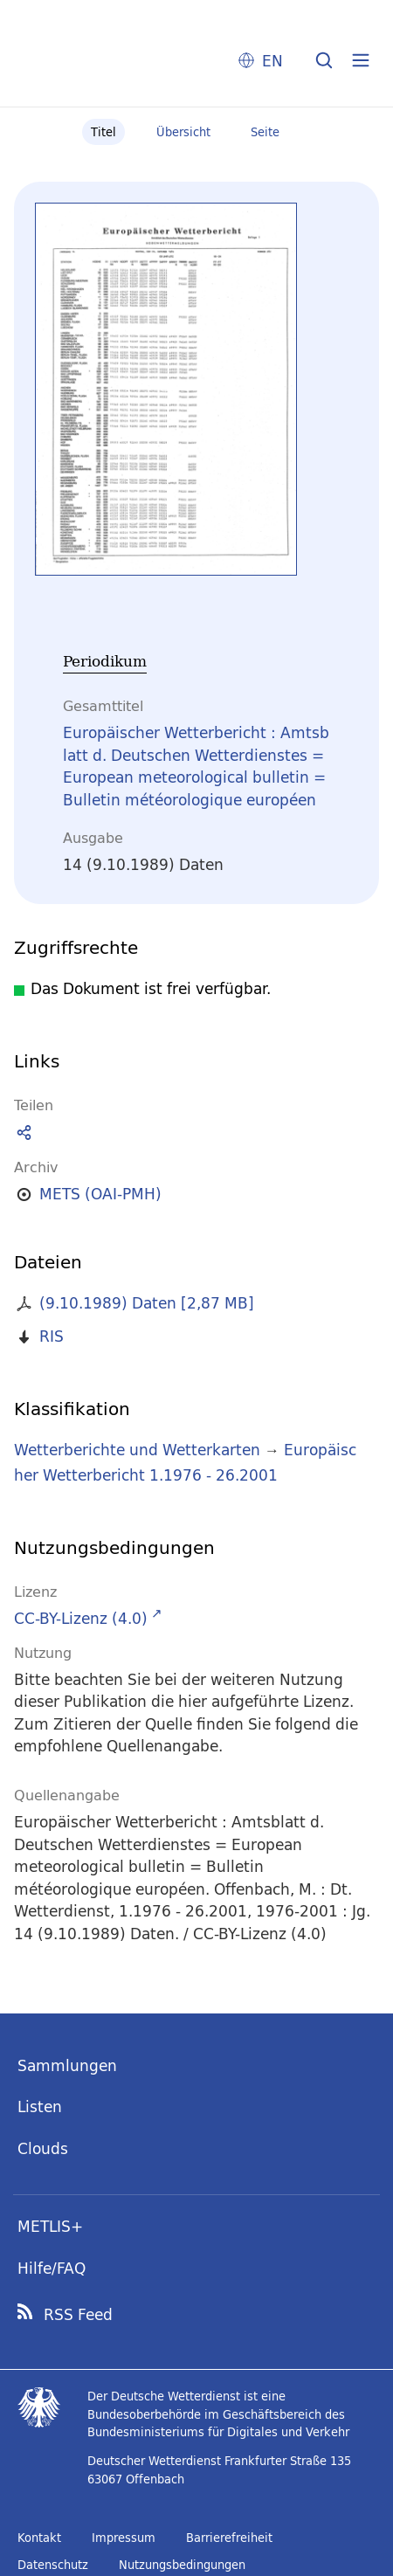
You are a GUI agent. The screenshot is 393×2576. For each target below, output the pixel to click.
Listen (39, 2106)
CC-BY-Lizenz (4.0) (81, 1618)
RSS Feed (78, 2315)
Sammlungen (67, 2065)
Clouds (42, 2148)
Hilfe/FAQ (51, 2268)
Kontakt (39, 2537)
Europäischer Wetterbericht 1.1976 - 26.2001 (185, 1462)
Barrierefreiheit (229, 2537)
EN (272, 60)
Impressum (123, 2537)
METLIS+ (50, 2226)
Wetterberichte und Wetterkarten (137, 1449)
